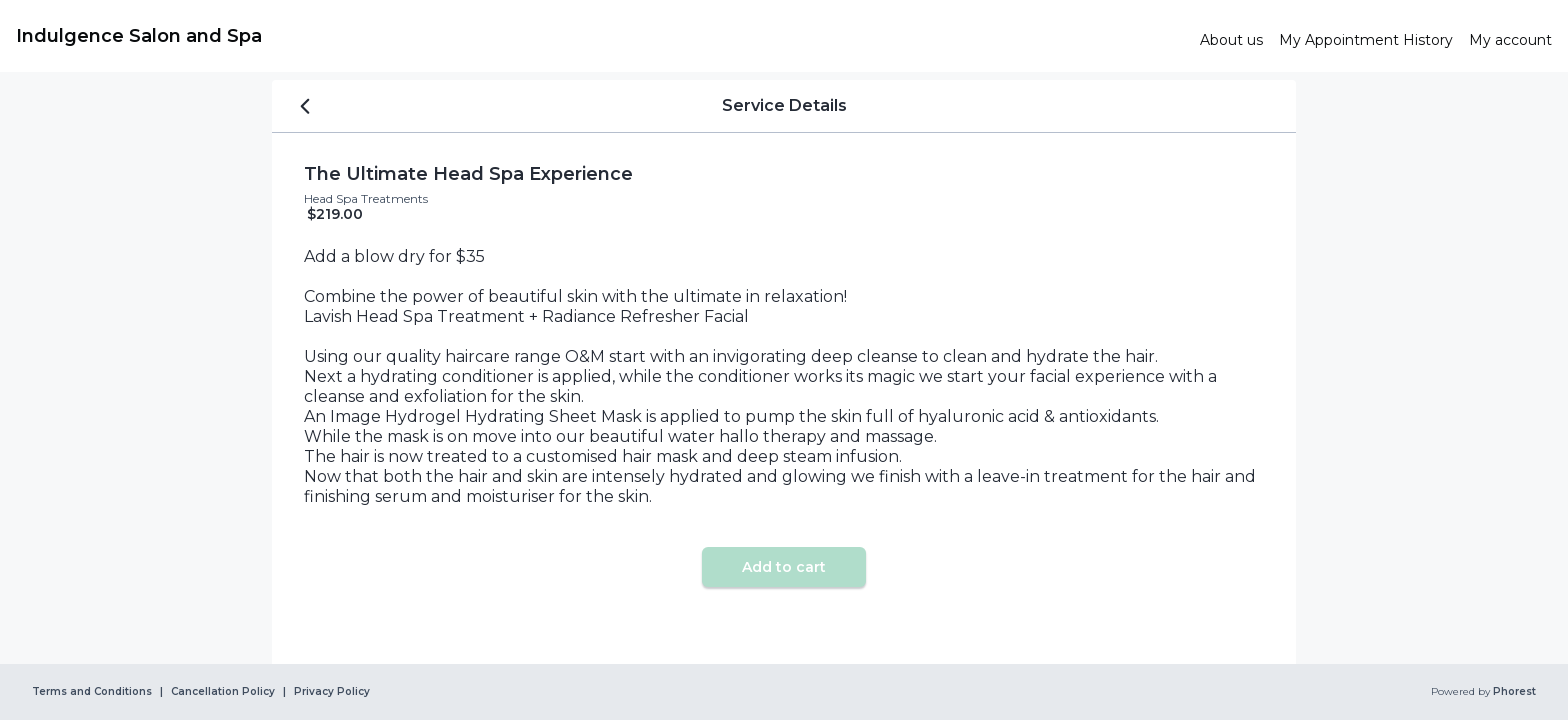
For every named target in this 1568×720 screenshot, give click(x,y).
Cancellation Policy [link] (223, 692)
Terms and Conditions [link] (92, 692)
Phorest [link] (1513, 692)
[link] (600, 36)
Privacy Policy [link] (332, 692)
